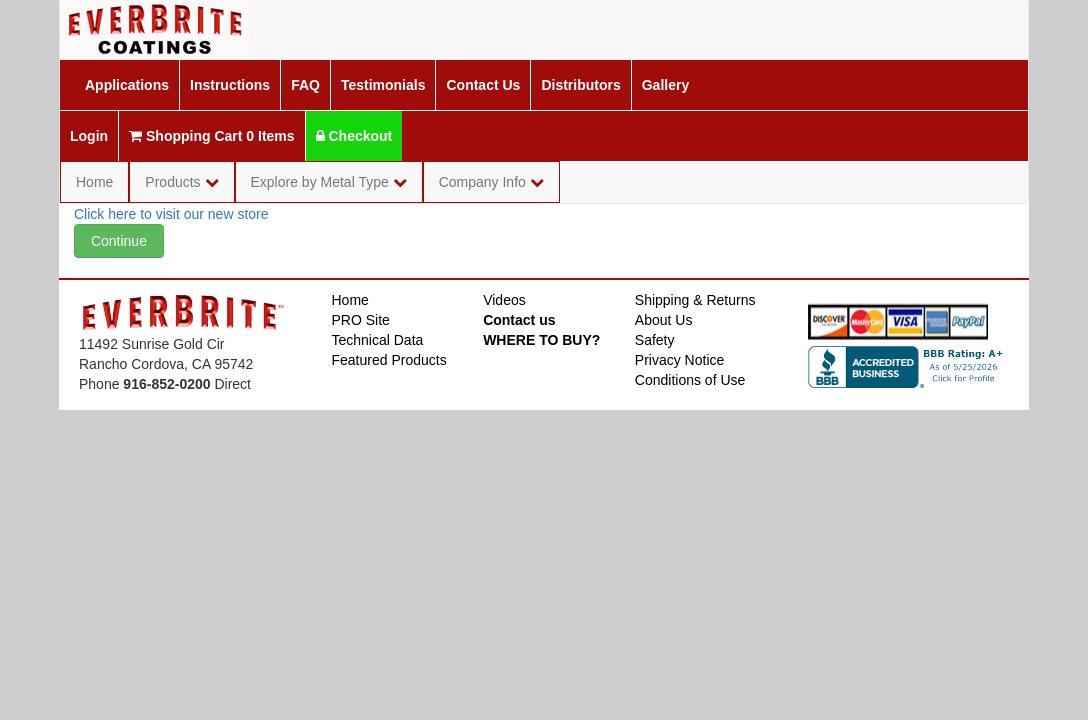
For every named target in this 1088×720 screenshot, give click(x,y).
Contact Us (483, 85)
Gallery (665, 85)
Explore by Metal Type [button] (329, 182)
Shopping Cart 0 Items (211, 136)
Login (89, 136)
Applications (127, 85)
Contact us (519, 320)
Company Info (491, 182)
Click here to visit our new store (171, 214)
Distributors (580, 85)
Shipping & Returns (695, 300)
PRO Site (361, 320)
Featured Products (389, 360)
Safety (655, 340)
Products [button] (181, 182)
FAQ (305, 85)
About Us (664, 320)
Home (94, 182)
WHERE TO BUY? (541, 340)
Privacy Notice (679, 360)
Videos (504, 300)
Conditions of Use (690, 380)
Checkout (354, 136)
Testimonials (383, 85)
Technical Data (378, 340)
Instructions (230, 85)
